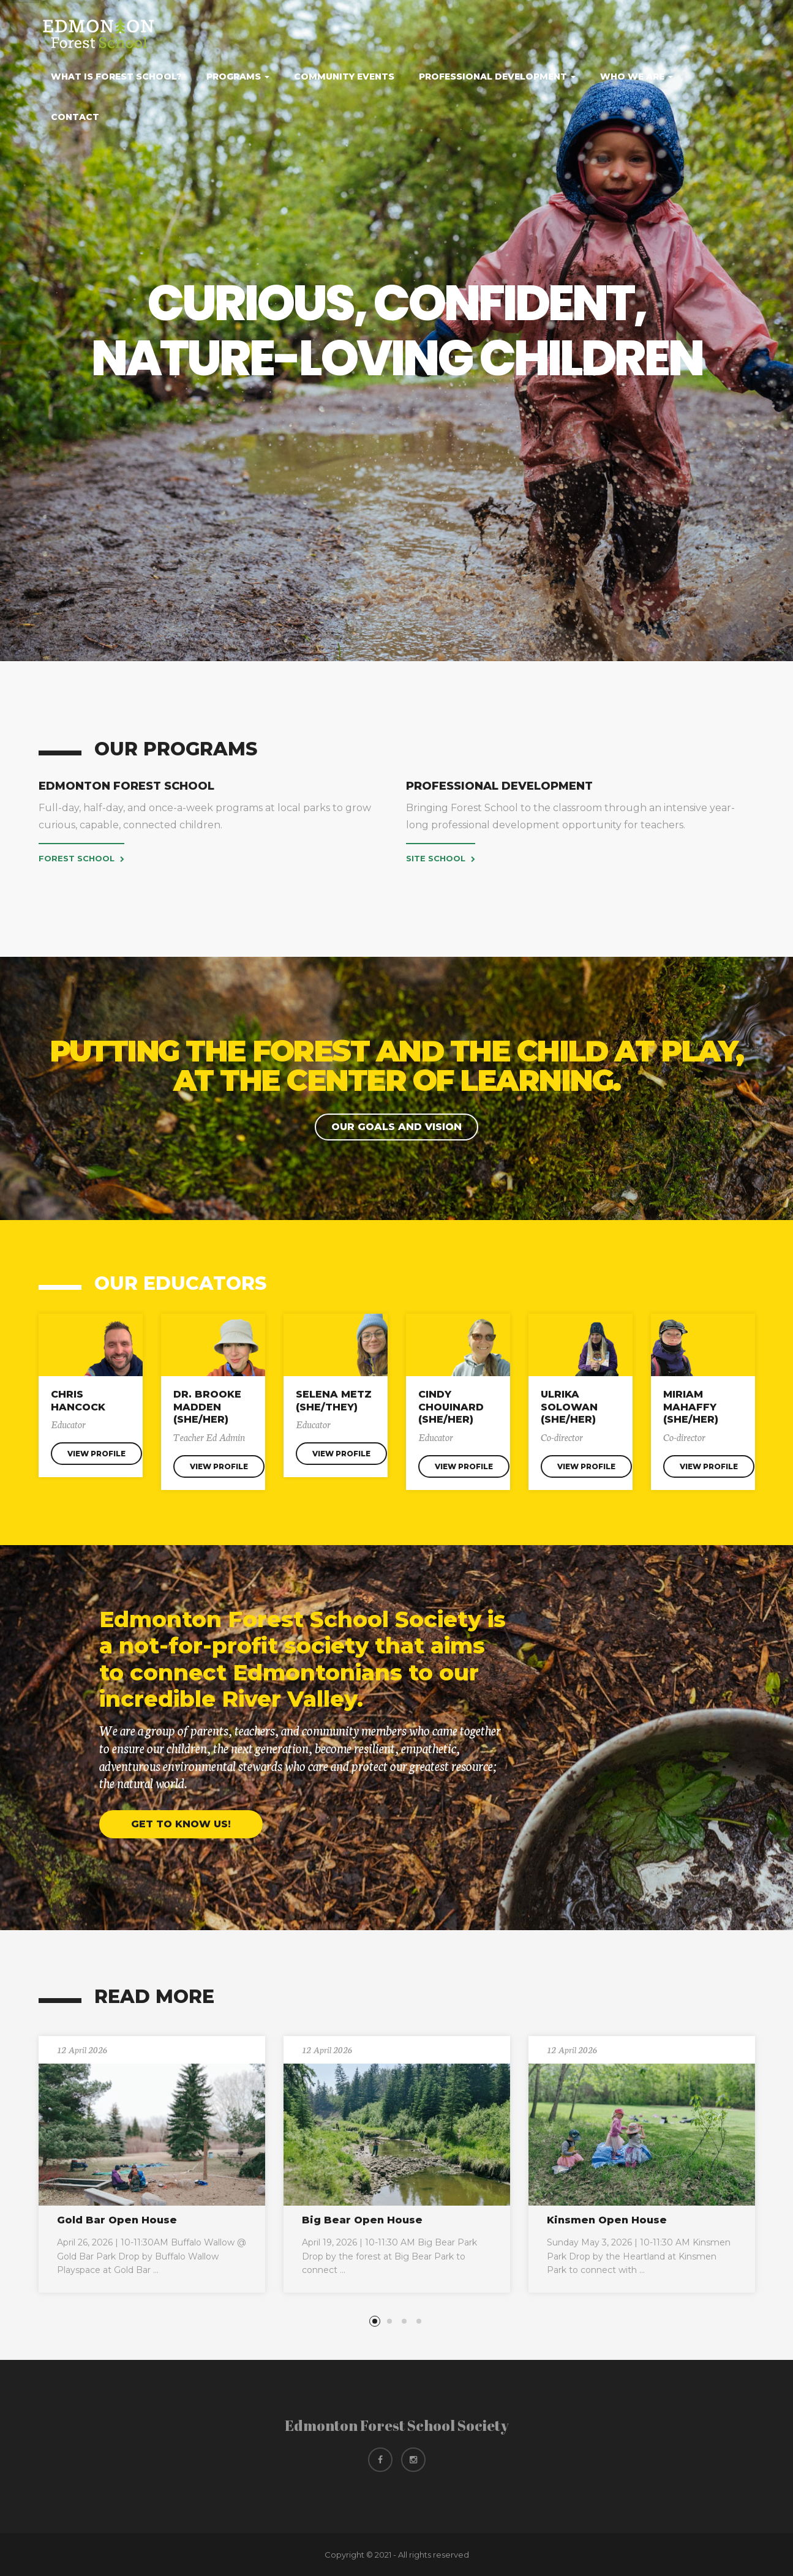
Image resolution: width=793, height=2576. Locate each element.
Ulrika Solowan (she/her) (569, 1407)
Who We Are (636, 76)
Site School (440, 858)
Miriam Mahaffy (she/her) (690, 1407)
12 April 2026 (82, 2049)
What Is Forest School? (116, 76)
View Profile (96, 1453)
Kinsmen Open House (607, 2220)
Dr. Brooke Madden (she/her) (207, 1407)
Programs (237, 76)
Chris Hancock (78, 1400)
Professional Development (497, 76)
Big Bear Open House (362, 2220)
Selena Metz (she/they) (334, 1400)
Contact (75, 116)
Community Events (344, 76)
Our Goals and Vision (396, 1127)
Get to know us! (181, 1824)
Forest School (81, 858)
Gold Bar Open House (117, 2220)
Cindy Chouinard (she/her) (451, 1407)
